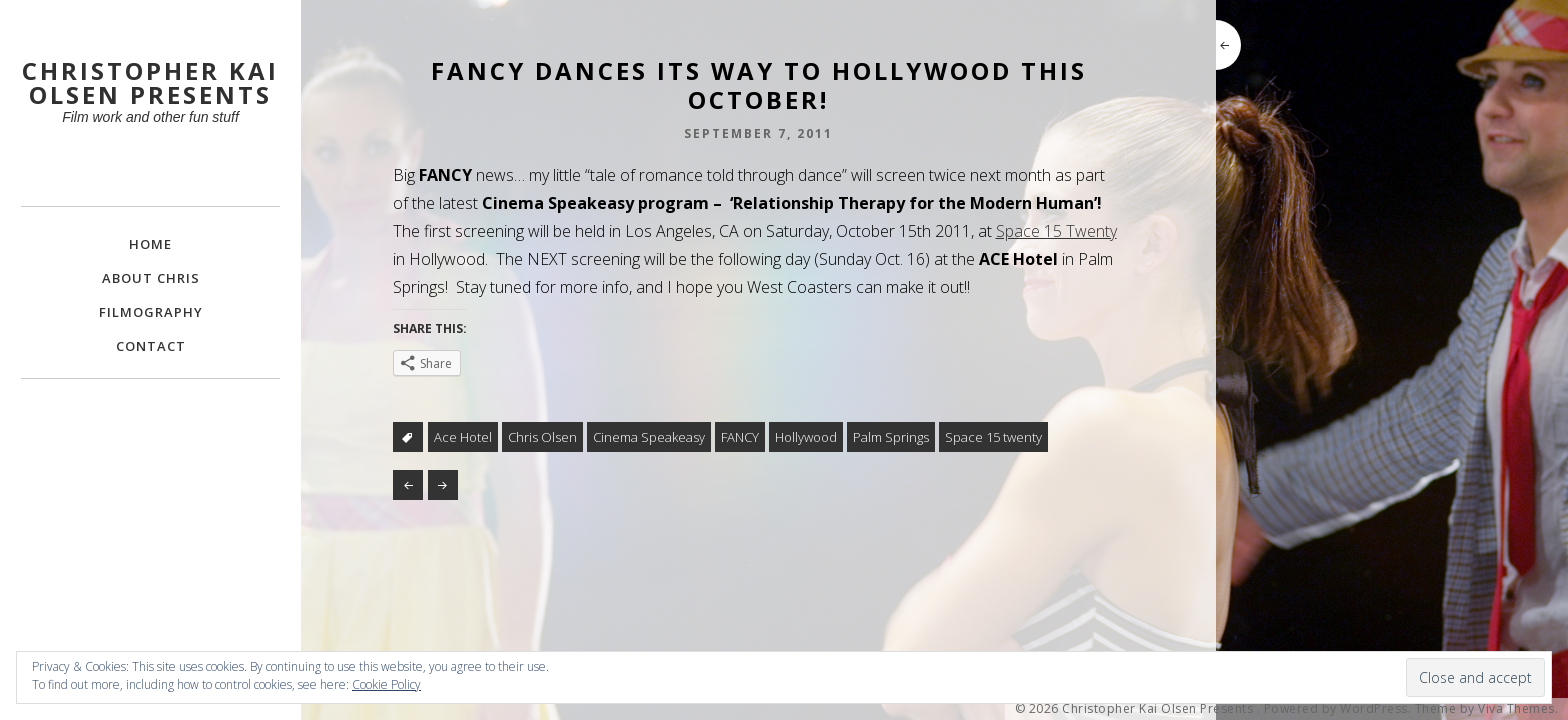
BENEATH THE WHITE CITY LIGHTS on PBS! (443, 485)
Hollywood (806, 437)
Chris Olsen (542, 437)
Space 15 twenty (993, 437)
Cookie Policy (386, 684)
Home (150, 244)
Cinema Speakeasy (649, 437)
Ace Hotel (463, 437)
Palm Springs (891, 437)
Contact (151, 346)
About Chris (151, 278)
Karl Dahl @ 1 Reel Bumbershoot (408, 485)
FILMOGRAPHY (151, 312)
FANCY (740, 437)
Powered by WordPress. (1338, 709)
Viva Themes (1516, 709)
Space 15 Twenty (1056, 231)
